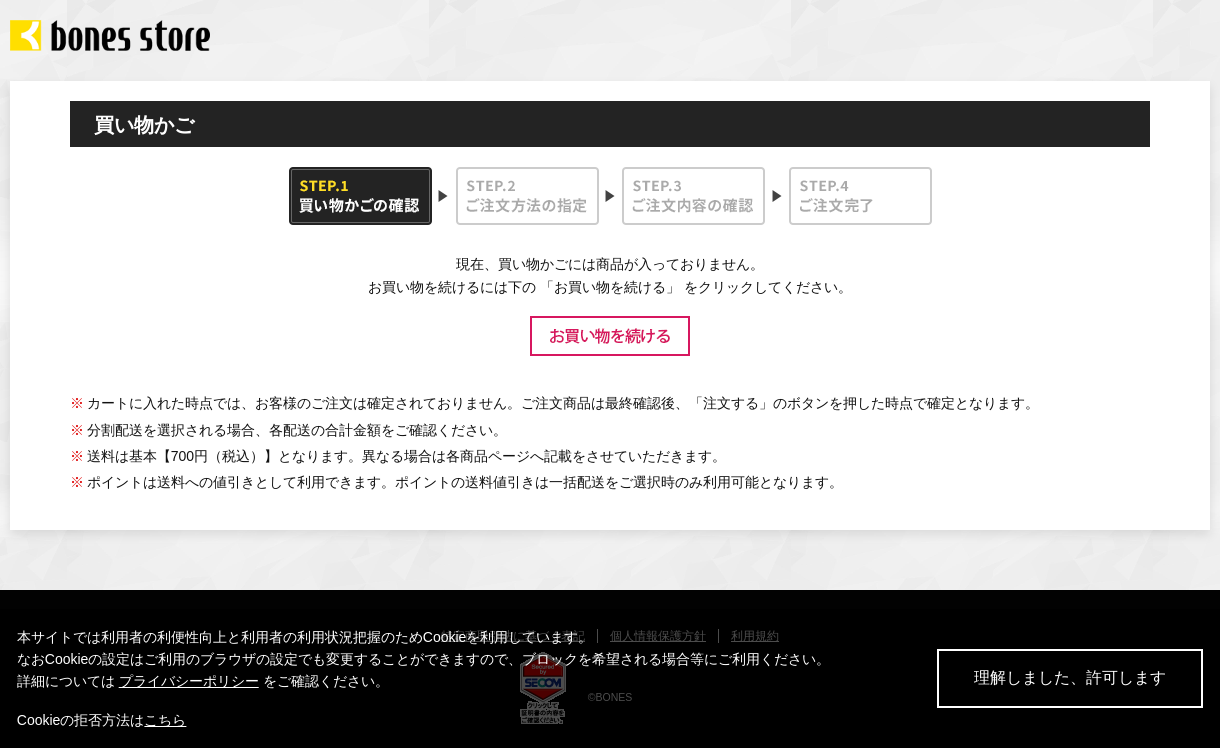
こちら (165, 720)
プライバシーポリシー (189, 681)
